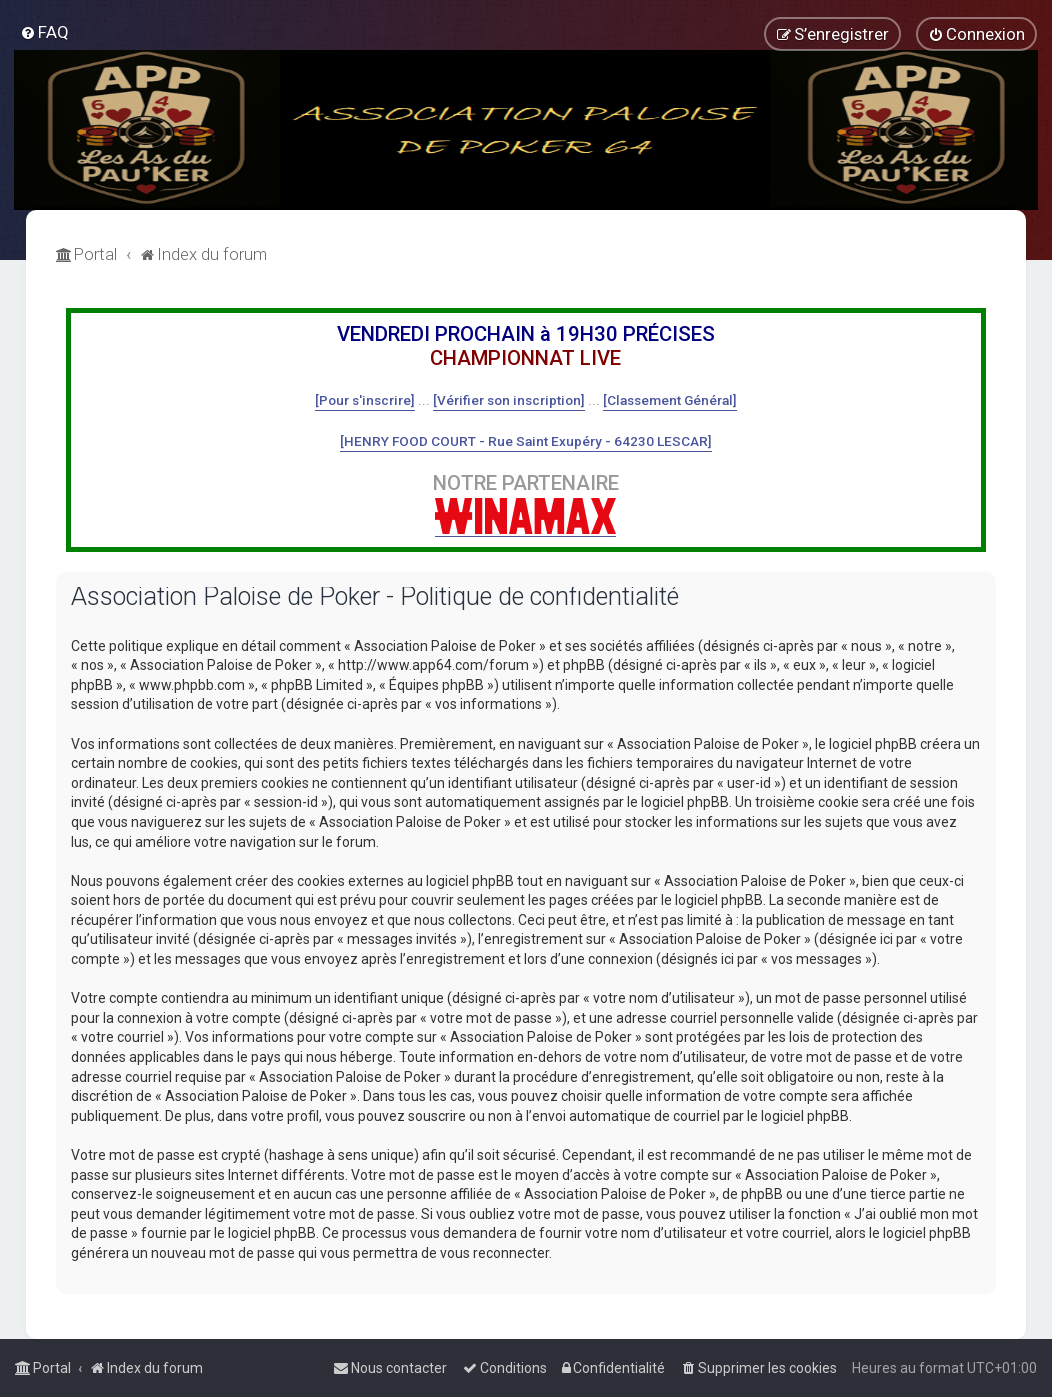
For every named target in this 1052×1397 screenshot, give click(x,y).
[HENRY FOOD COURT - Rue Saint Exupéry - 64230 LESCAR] (526, 441)
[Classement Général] (670, 400)
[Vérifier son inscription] (509, 400)
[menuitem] (44, 32)
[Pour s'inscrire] (365, 400)
